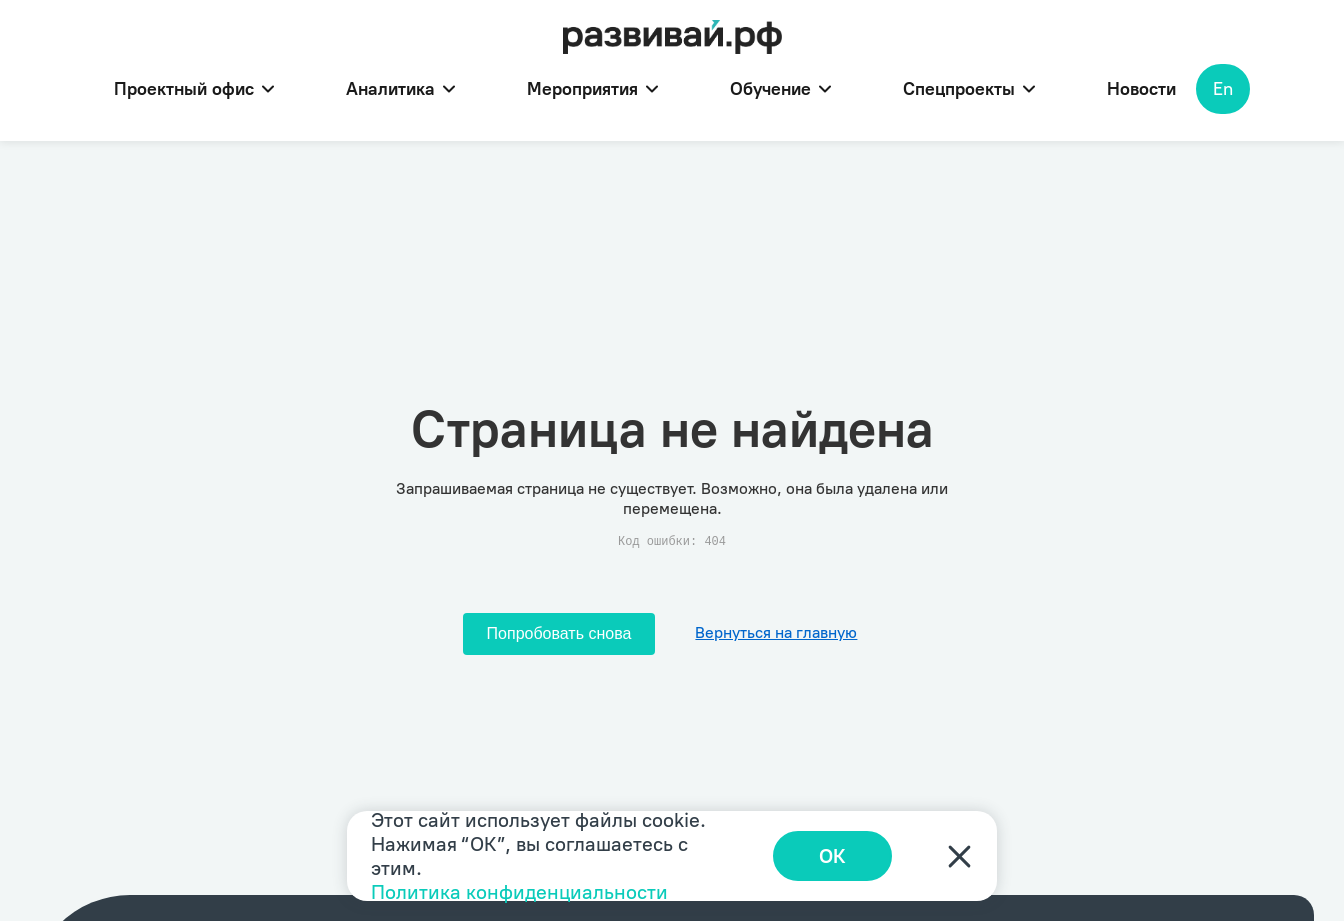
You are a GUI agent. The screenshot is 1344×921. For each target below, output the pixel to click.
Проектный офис (194, 89)
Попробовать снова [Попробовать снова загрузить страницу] (559, 633)
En (1223, 89)
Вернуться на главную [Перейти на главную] (776, 632)
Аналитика (400, 89)
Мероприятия (592, 89)
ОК (832, 856)
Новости (1141, 89)
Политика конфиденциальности (519, 892)
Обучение (780, 89)
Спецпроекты (969, 89)
